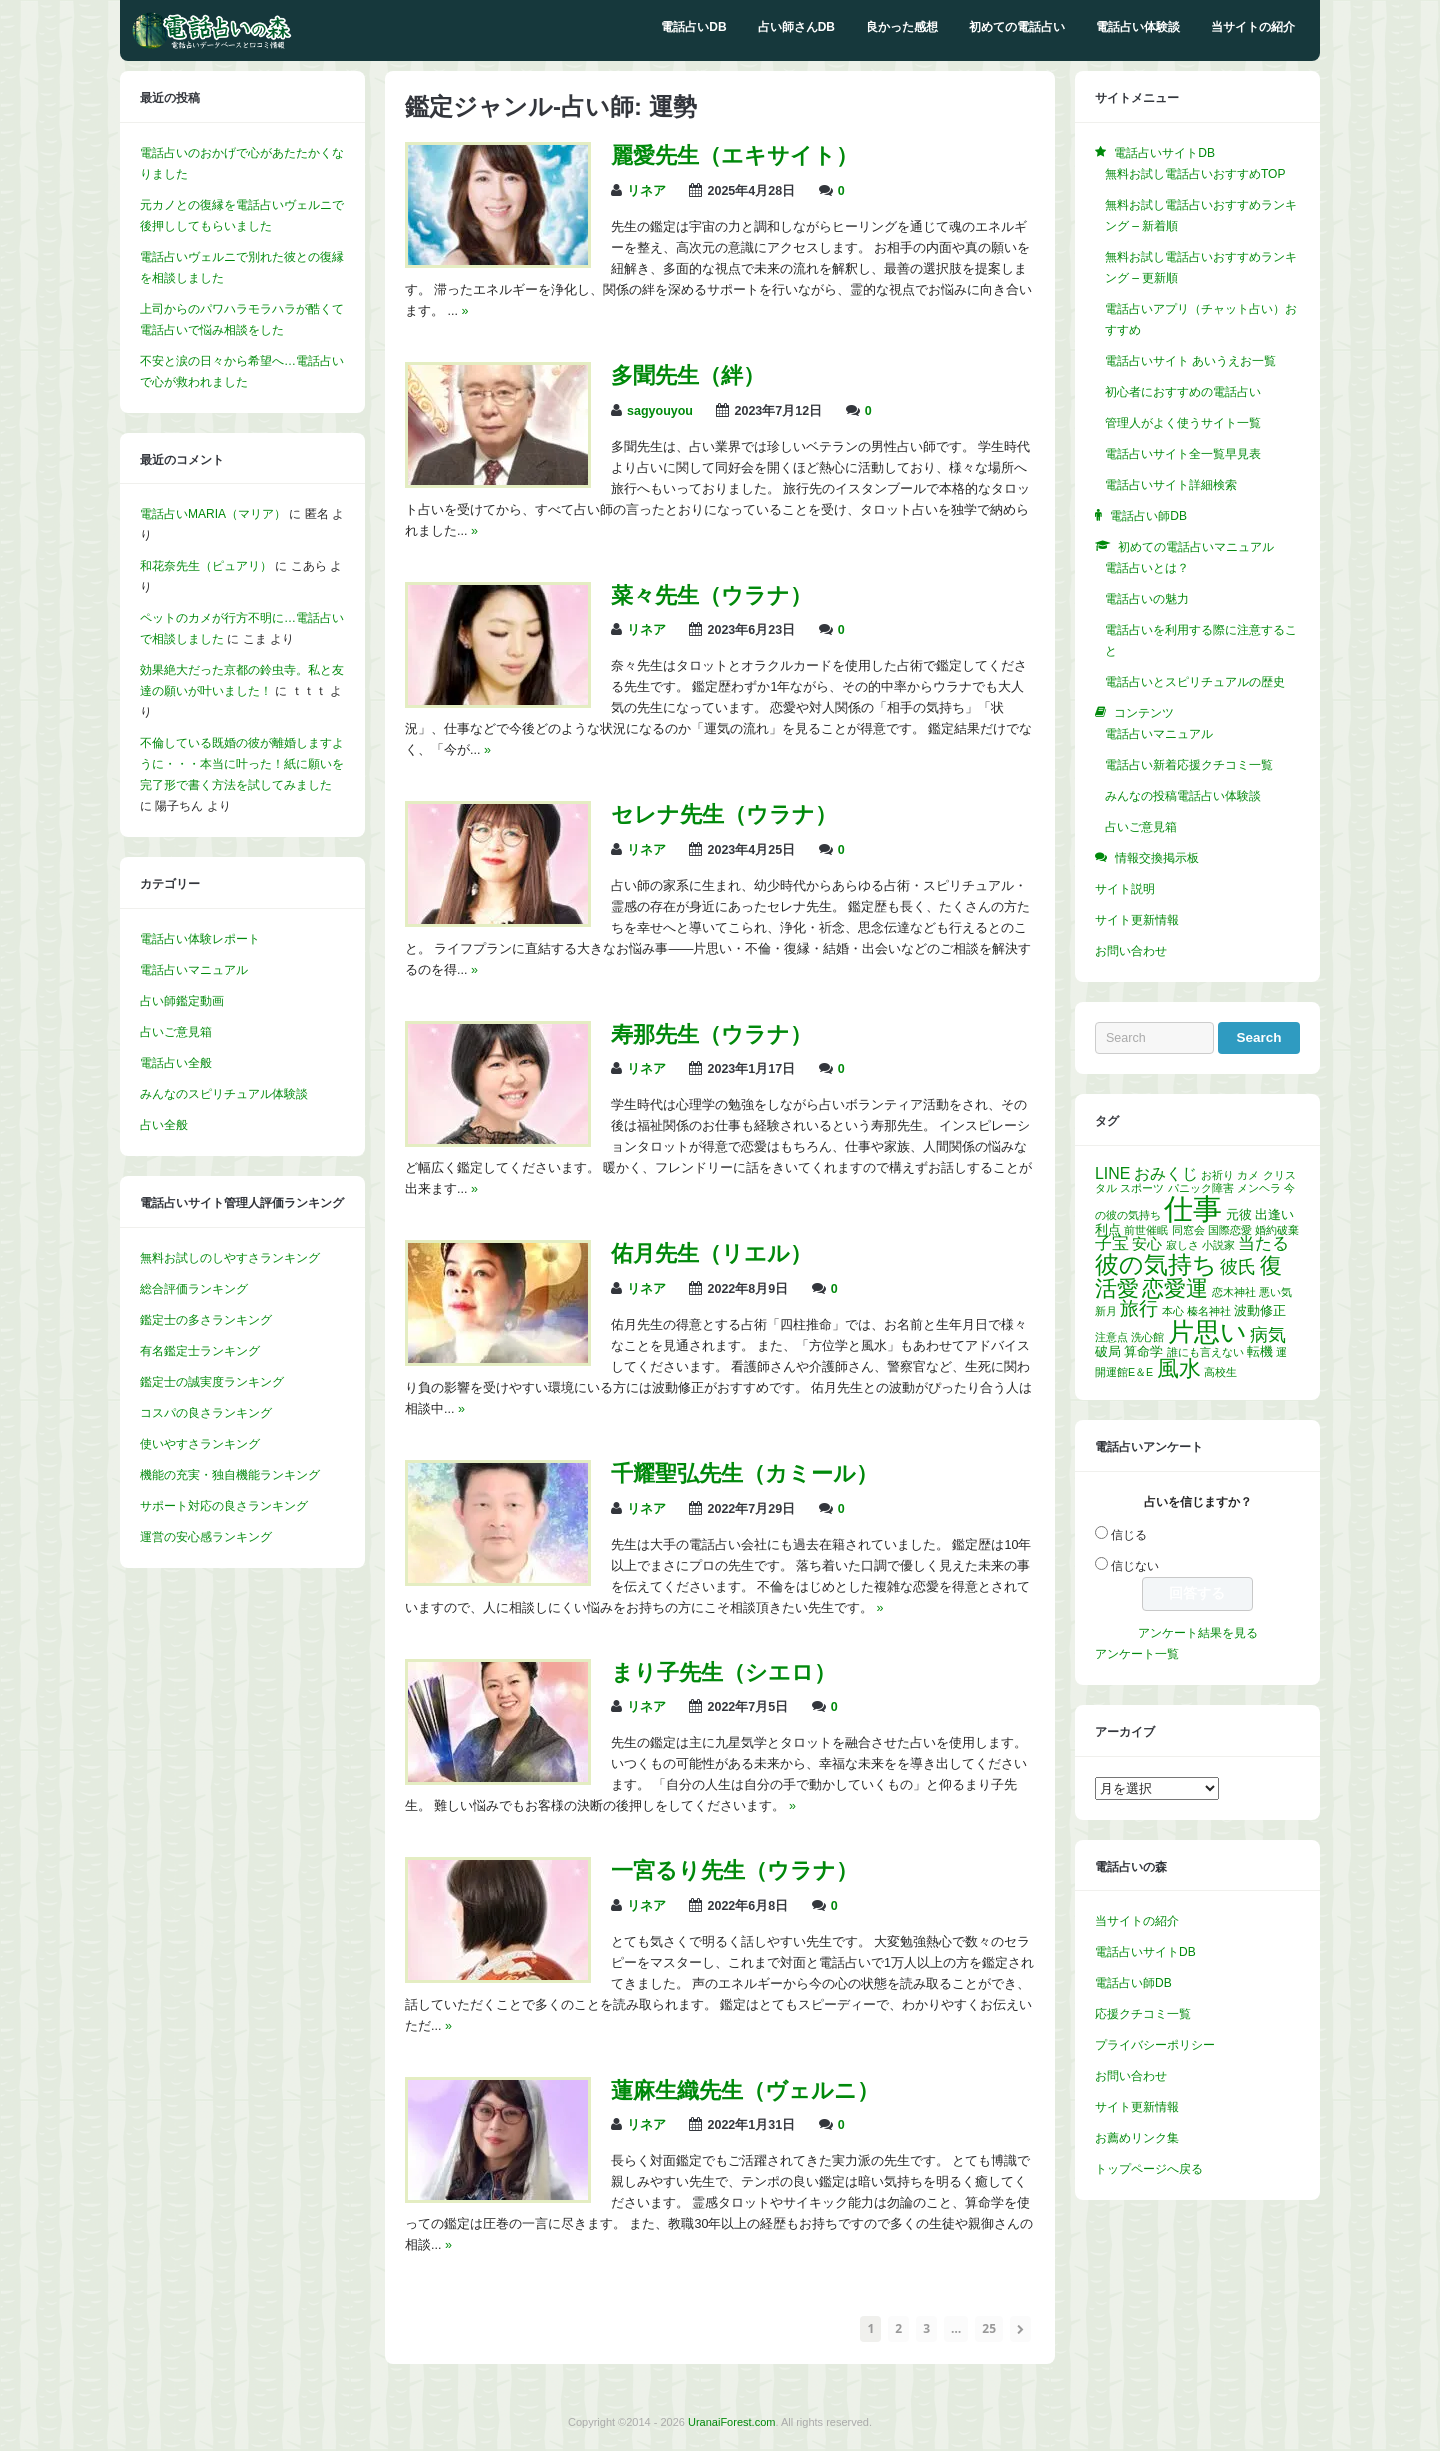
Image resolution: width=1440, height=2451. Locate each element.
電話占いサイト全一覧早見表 (1183, 454)
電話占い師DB (1133, 1983)
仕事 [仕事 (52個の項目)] (1193, 1208)
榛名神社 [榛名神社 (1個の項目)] (1209, 1311)
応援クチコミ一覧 (1143, 2014)
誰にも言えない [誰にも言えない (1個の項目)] (1205, 1352)
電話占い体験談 (1138, 27)
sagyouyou (660, 411)
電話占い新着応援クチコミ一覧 (1189, 765)
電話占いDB (693, 27)
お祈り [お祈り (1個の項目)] (1217, 1175)
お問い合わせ (1131, 951)
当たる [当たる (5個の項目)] (1263, 1243)
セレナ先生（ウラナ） (724, 814)
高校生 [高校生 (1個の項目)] (1220, 1372)
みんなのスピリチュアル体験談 (224, 1094)
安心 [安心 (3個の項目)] (1147, 1244)
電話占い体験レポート (200, 939)
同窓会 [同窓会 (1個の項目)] (1188, 1230)
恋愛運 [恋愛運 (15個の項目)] (1175, 1288)
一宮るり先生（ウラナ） (734, 1870)
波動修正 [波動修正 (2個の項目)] (1260, 1310)
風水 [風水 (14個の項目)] (1179, 1368)
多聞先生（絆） (688, 375)
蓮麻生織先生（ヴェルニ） (745, 2090)
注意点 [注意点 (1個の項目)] (1111, 1337)
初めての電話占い (1017, 27)
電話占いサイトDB (1145, 1952)
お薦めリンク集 (1137, 2138)
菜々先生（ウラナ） (711, 595)
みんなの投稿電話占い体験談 (1183, 796)
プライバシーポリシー (1155, 2045)
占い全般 (164, 1125)
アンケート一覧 (1137, 1654)
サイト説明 (1125, 889)
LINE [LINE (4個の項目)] (1112, 1173)
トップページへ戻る (1149, 2169)
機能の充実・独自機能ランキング (230, 1475)
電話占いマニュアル (194, 970)
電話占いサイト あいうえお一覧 (1190, 361)
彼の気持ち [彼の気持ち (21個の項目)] (1156, 1264)
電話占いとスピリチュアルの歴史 (1195, 682)
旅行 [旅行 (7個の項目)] (1139, 1308)
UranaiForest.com (731, 2422)
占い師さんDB (796, 27)
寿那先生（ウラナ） (711, 1034)
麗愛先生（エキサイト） (734, 155)
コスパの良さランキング (206, 1413)
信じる (1129, 1535)
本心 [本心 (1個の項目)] (1173, 1311)
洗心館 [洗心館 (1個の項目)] (1147, 1337)
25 (989, 2328)
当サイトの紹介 (1253, 27)
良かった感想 (902, 27)
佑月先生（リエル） (711, 1253)
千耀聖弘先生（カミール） (744, 1473)
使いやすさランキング (200, 1444)
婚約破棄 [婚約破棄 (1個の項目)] (1277, 1230)
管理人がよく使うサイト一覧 (1183, 423)
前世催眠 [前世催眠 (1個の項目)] (1146, 1230)
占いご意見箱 (176, 1032)
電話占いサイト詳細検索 (1171, 485)
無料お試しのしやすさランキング (230, 1258)
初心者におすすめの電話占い (1183, 392)
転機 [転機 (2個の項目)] (1260, 1351)
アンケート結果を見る (1198, 1633)
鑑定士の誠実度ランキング (212, 1382)
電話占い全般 (176, 1063)
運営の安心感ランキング (206, 1537)
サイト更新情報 (1137, 920)
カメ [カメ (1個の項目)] (1248, 1175)
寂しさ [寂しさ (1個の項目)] (1182, 1245)
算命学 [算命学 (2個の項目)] (1143, 1351)
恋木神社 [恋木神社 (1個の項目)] (1234, 1292)
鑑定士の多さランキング (206, 1320)
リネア (646, 191)
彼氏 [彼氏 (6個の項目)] (1238, 1267)
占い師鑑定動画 (182, 1001)
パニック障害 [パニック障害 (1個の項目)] (1201, 1188)
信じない (1135, 1566)
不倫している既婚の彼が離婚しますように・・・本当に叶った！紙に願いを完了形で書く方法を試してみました (242, 764)
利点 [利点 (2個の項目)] (1108, 1229)
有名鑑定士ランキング (200, 1351)
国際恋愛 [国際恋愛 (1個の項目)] (1230, 1230)
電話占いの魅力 (1147, 599)
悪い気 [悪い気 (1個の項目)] (1275, 1292)
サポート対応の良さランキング (224, 1506)
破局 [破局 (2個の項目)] (1108, 1351)
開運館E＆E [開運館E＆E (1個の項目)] (1124, 1372)
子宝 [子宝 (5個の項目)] (1112, 1243)
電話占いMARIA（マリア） (213, 514)
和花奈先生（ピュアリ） (206, 566)
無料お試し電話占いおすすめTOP (1195, 174)
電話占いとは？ (1147, 568)
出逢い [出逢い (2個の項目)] (1274, 1214)
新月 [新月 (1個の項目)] (1106, 1311)
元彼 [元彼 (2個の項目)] (1239, 1214)
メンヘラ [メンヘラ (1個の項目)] (1259, 1188)
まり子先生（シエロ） (723, 1672)
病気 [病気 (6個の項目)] (1268, 1335)
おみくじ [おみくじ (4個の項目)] (1166, 1173)
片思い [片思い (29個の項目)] (1207, 1332)
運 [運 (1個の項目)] (1281, 1352)
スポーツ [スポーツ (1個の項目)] (1142, 1188)
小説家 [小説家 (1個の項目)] (1218, 1245)
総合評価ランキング (194, 1289)
